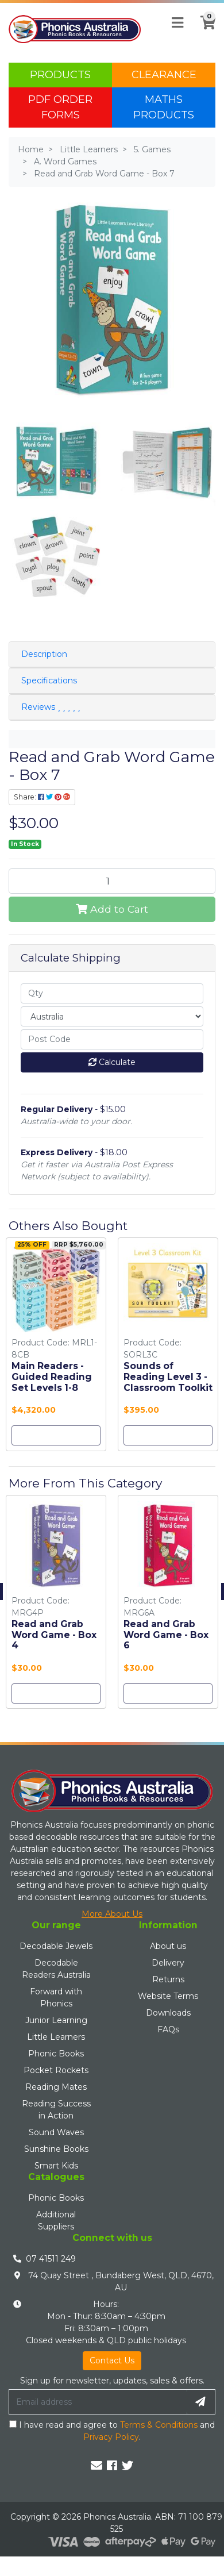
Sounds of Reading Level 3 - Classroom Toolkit (168, 1376)
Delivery (168, 1963)
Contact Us (112, 2360)
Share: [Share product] (42, 797)
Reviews (50, 707)
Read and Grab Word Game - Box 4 (53, 1634)
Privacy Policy (111, 2437)
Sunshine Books (56, 2149)
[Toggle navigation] (177, 23)
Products (60, 74)
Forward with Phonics (56, 1997)
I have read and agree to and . (112, 2431)
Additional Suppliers (56, 2220)
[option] (56, 1347)
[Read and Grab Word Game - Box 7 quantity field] (112, 881)
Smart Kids (56, 2165)
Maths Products (163, 107)
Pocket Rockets (56, 2070)
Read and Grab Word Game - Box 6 (165, 1634)
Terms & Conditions (159, 2425)
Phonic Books (56, 2053)
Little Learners (56, 2037)
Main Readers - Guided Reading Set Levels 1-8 (51, 1376)
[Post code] (112, 1039)
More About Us (112, 1914)
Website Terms (168, 1996)
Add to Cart (112, 909)
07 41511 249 (51, 2259)
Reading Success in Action (56, 2109)
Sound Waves (56, 2132)
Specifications (49, 680)
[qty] (112, 993)
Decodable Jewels (56, 1946)
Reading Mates (56, 2087)
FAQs (168, 2029)
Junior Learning (56, 2020)
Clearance (164, 74)
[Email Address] (97, 2402)
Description (44, 654)
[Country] (112, 1016)
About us (168, 1946)
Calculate (112, 1062)
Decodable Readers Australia (56, 1969)
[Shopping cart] (204, 29)
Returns (168, 1979)
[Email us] (96, 2466)
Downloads (168, 2013)
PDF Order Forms (60, 107)
